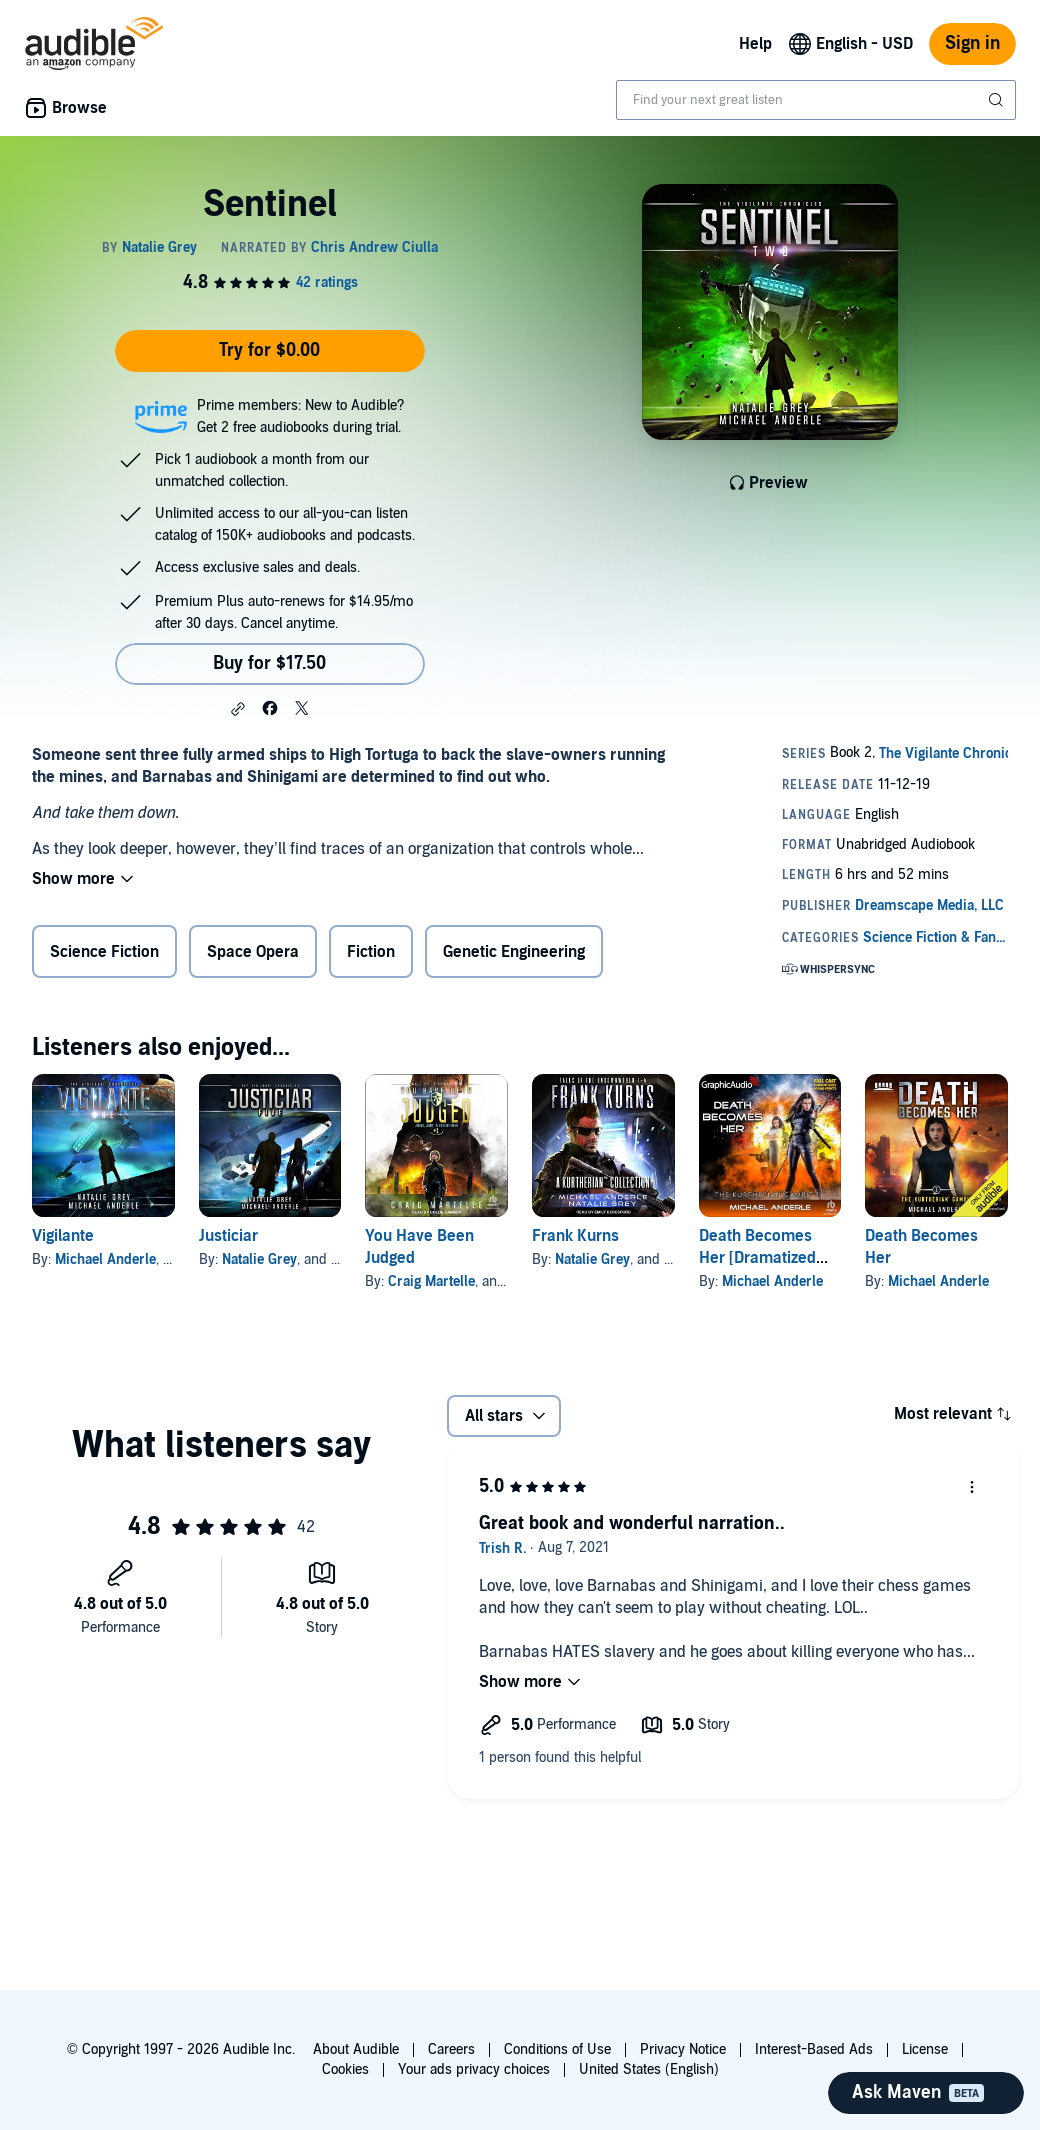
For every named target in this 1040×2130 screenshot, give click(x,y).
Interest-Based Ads (814, 2049)
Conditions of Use (557, 2049)
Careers (451, 2049)
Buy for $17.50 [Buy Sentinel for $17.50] (269, 663)
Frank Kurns (575, 1236)
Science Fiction (104, 952)
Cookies (345, 2069)
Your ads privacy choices (474, 2069)
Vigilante (63, 1236)
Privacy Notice (683, 2049)
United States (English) (649, 2069)
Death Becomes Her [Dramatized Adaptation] (757, 1258)
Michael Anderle (105, 1259)
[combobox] (816, 100)
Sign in (972, 43)
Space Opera (253, 952)
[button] (238, 709)
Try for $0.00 (269, 350)
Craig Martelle (431, 1281)
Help (755, 44)
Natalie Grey (259, 1259)
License (925, 2049)
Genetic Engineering (514, 952)
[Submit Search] (998, 100)
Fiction (371, 952)
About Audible (356, 2049)
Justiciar (228, 1236)
